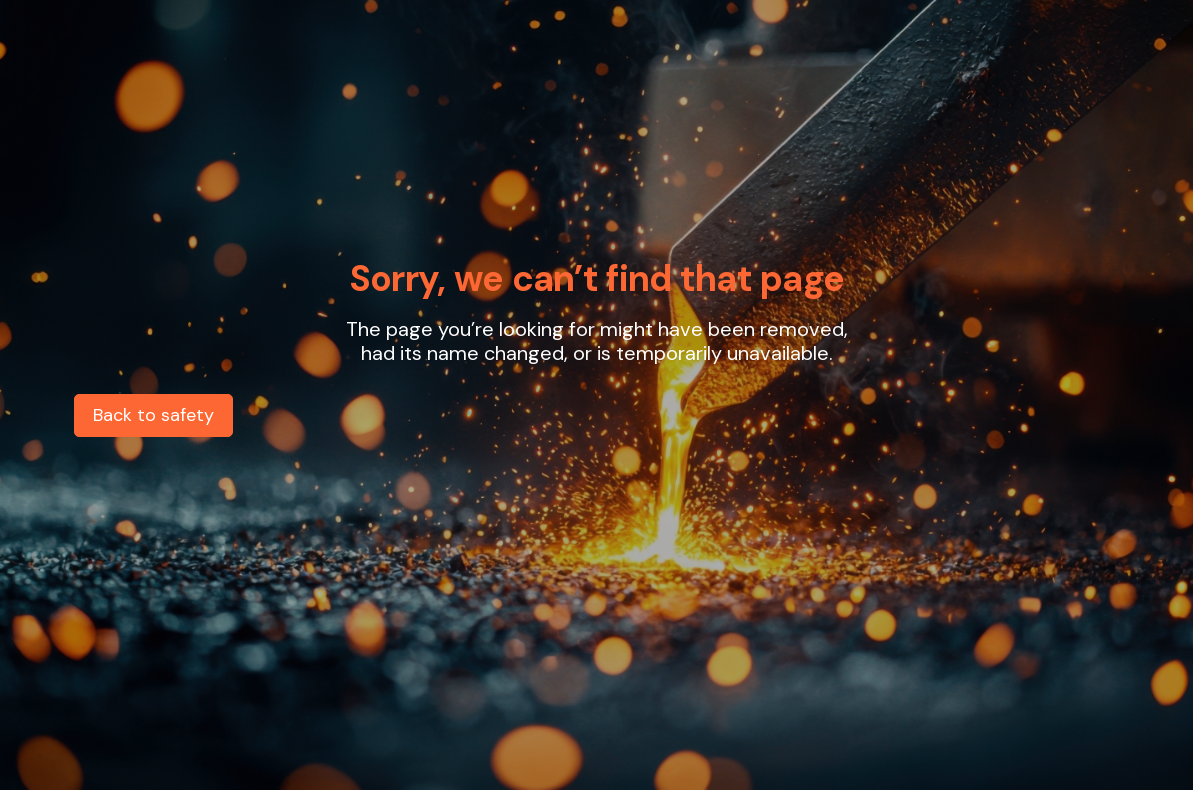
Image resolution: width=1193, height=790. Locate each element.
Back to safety (153, 415)
